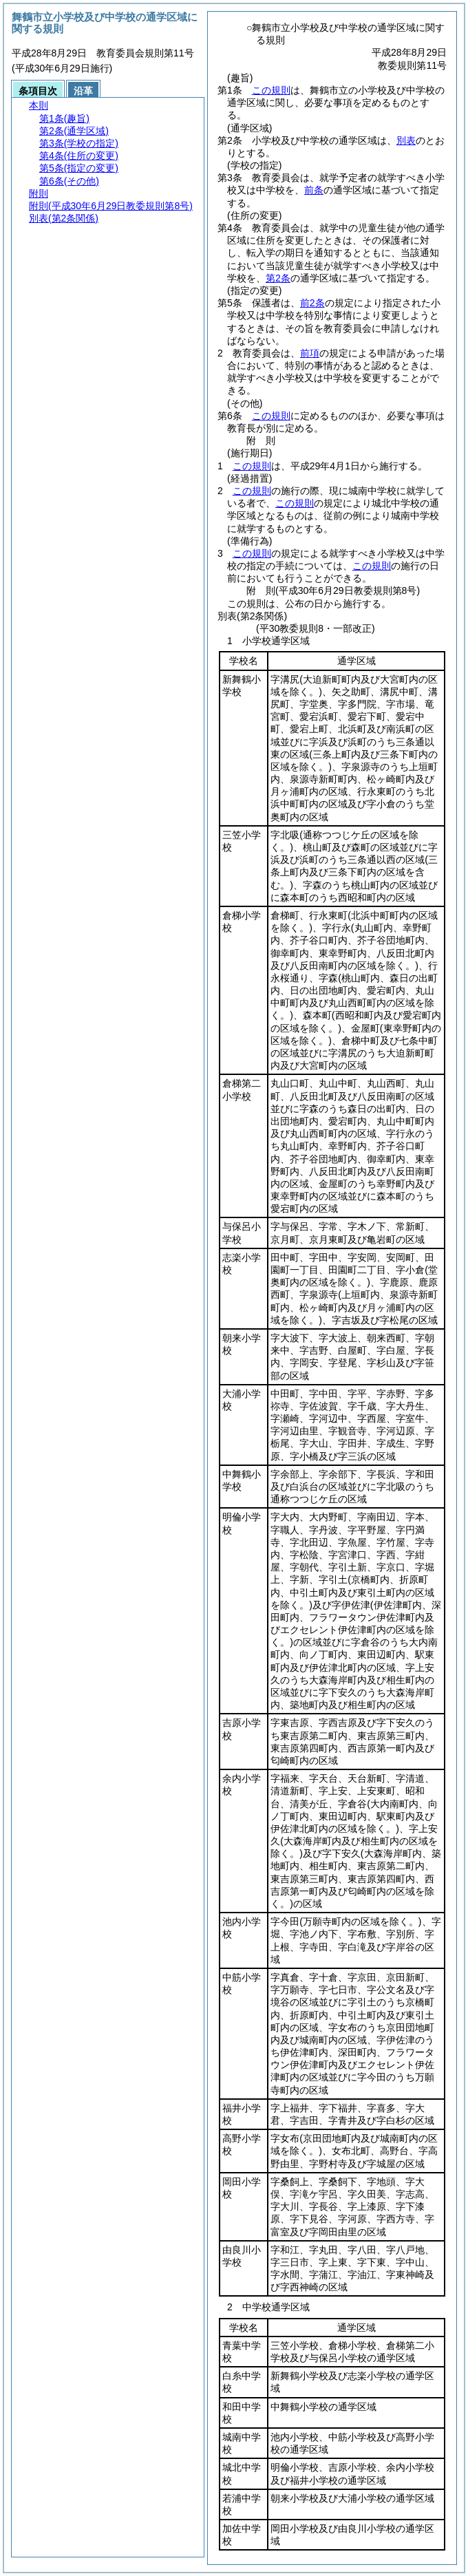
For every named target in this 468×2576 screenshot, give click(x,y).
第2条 (278, 278)
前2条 (312, 302)
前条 (313, 189)
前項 (309, 353)
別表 (406, 140)
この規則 (271, 90)
